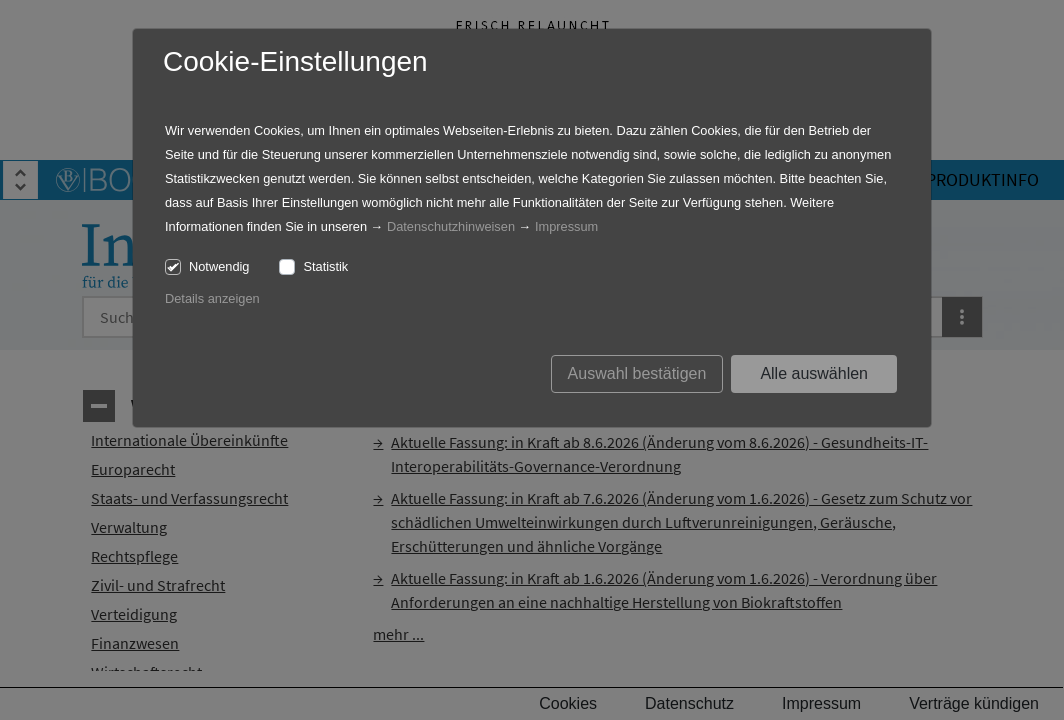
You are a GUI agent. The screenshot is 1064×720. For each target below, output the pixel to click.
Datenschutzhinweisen (451, 226)
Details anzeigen (212, 298)
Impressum (566, 226)
